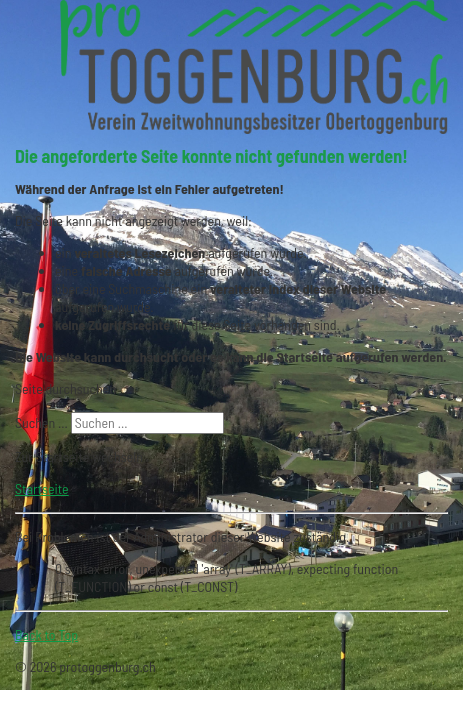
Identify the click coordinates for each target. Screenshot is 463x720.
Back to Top (46, 634)
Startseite (42, 488)
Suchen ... (41, 422)
